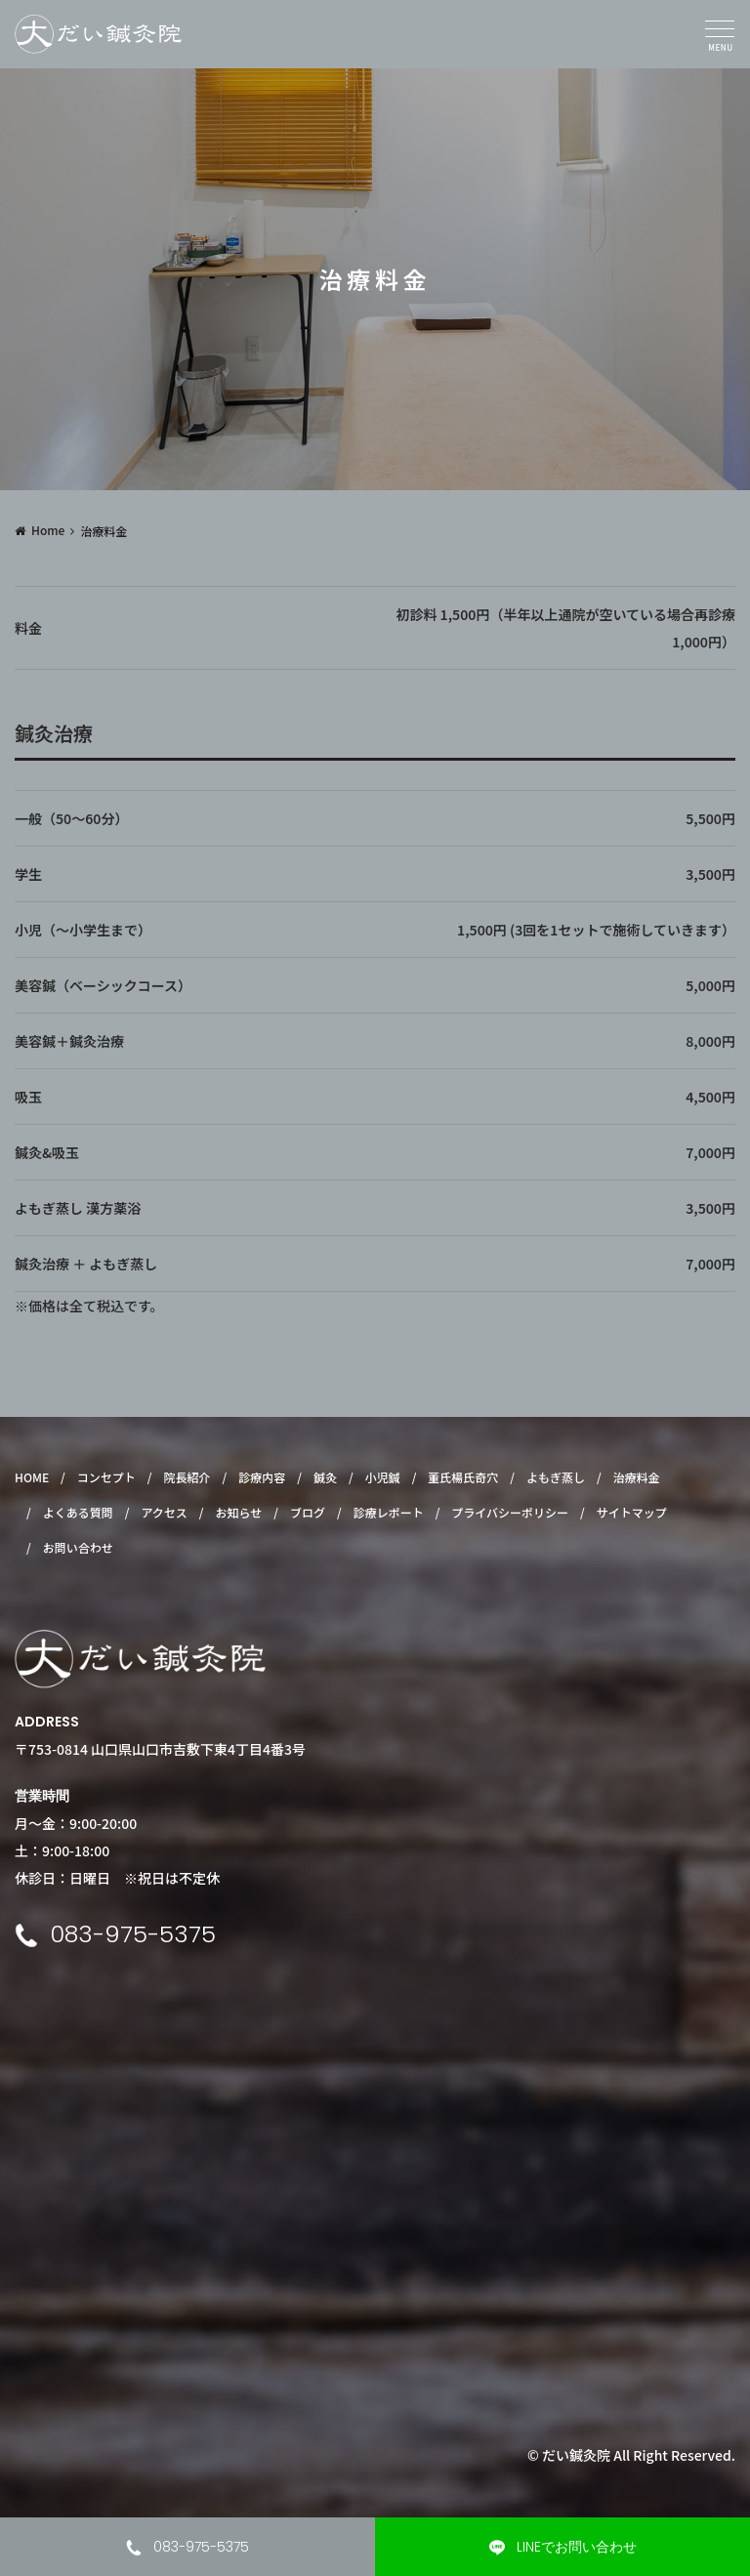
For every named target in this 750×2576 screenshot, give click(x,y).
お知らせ (238, 1512)
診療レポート (389, 1512)
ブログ (307, 1512)
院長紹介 (187, 1477)
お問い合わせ (78, 1547)
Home (47, 529)
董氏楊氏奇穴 (463, 1477)
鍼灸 (325, 1477)
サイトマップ (632, 1512)
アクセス (164, 1512)
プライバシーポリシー (509, 1512)
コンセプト (106, 1477)
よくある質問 (78, 1512)
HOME (32, 1477)
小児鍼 (382, 1477)
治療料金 (636, 1477)
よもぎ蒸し (555, 1477)
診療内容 (261, 1477)
